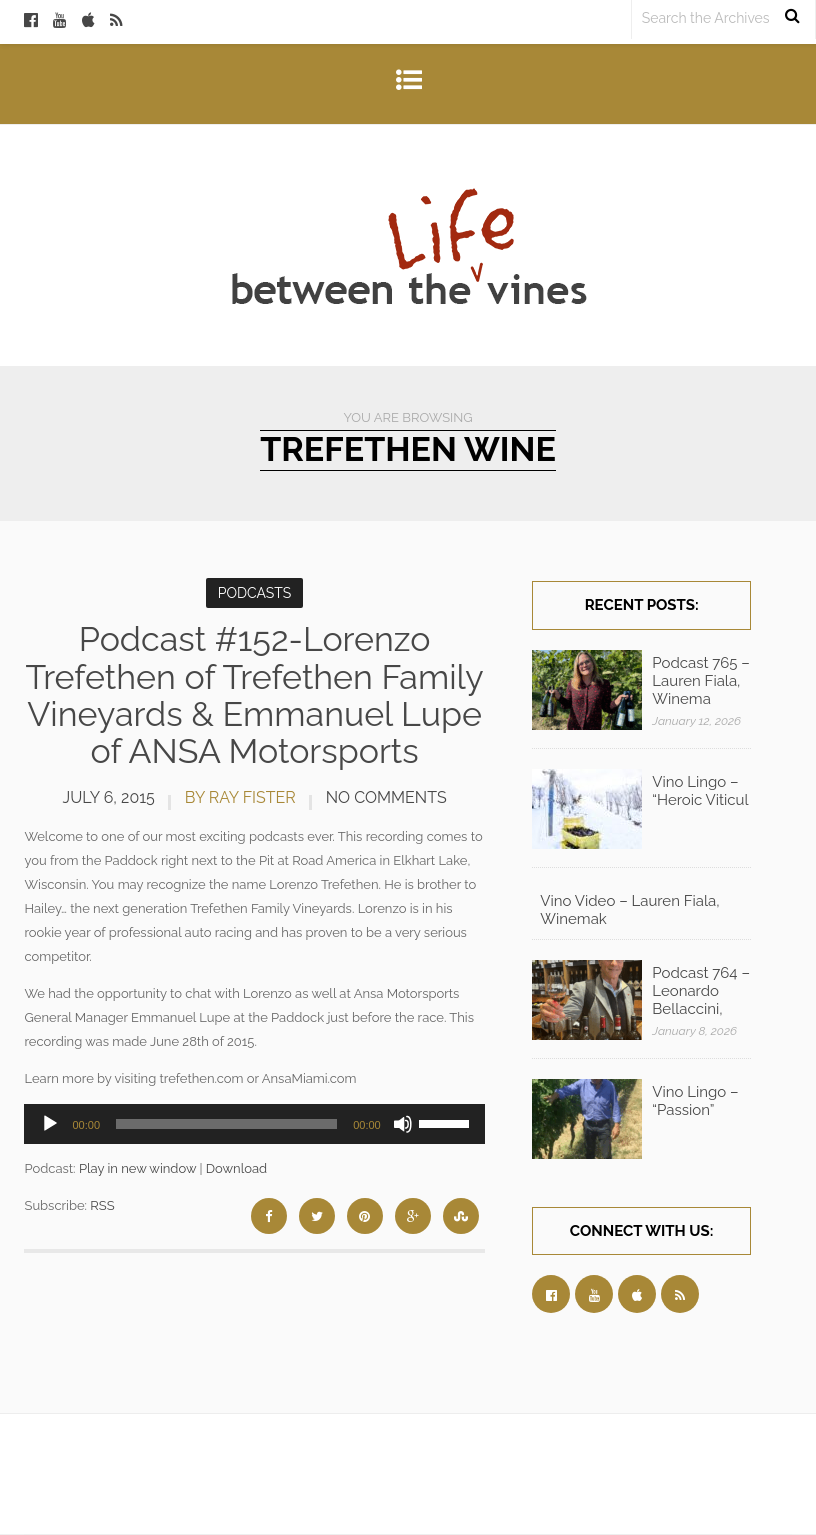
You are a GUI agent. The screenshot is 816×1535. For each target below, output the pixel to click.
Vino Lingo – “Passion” (695, 1101)
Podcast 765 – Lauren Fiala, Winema (701, 681)
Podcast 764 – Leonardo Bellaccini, (701, 991)
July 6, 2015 (109, 797)
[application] (254, 1124)
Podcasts (255, 593)
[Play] (50, 1124)
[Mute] (403, 1124)
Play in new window (137, 1168)
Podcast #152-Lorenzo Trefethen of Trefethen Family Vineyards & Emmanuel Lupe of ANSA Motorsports (255, 695)
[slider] (226, 1124)
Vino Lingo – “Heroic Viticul (700, 791)
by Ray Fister (240, 797)
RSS (102, 1205)
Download (236, 1168)
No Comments (386, 797)
